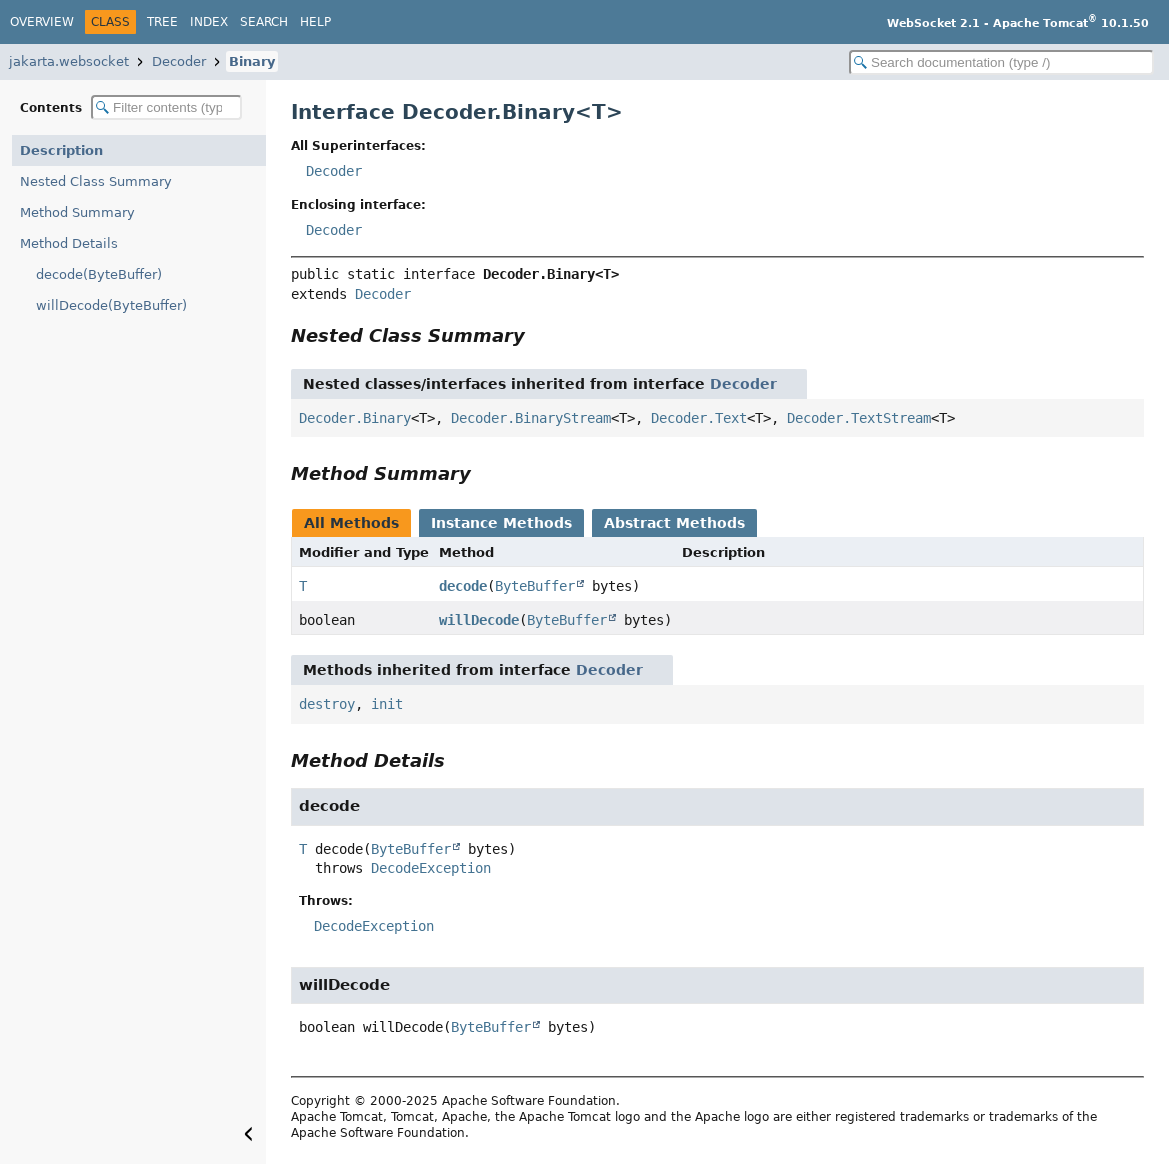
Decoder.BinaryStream (531, 418)
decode (463, 586)
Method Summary (77, 212)
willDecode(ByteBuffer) (111, 305)
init (387, 704)
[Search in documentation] (1001, 62)
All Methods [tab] (351, 523)
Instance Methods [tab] (501, 523)
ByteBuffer (535, 586)
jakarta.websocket (69, 61)
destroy (327, 704)
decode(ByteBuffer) (99, 274)
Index (209, 22)
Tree (162, 22)
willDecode (479, 620)
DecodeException (431, 868)
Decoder (179, 61)
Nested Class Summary (96, 181)
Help (315, 22)
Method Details (69, 243)
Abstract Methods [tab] (674, 523)
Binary (252, 61)
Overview (42, 22)
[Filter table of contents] (166, 107)
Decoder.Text (699, 418)
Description (61, 150)
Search (264, 22)
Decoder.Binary (355, 418)
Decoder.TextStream (859, 418)
